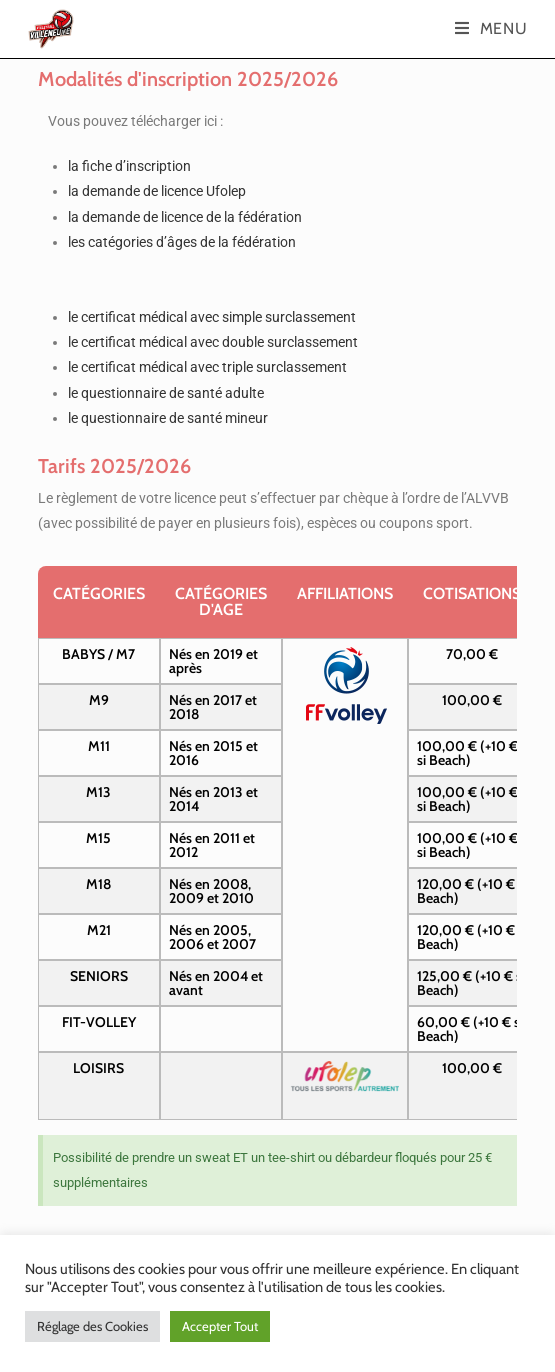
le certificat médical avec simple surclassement (212, 317)
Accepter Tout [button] (220, 1326)
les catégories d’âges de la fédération (182, 242)
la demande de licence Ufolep (157, 191)
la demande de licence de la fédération (185, 217)
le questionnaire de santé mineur (168, 418)
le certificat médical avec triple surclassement (207, 367)
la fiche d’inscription (129, 166)
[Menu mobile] (491, 28)
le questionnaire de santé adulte (166, 393)
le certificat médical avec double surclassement (213, 342)
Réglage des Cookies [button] (92, 1326)
